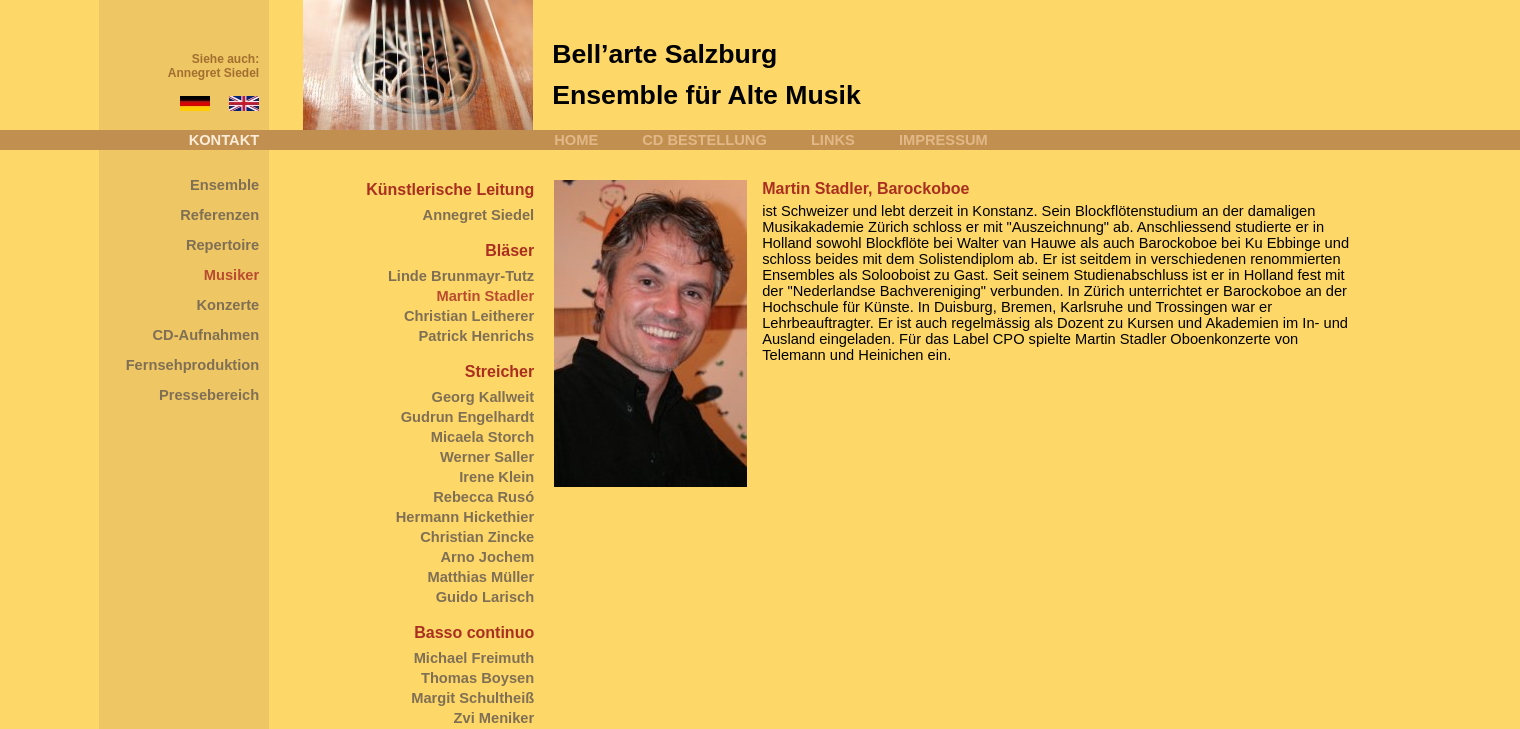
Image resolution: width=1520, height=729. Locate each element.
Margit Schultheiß (472, 698)
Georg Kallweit (483, 397)
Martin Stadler (485, 296)
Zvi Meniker (494, 718)
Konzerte (227, 305)
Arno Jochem (488, 557)
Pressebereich (209, 395)
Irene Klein (496, 477)
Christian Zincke (477, 537)
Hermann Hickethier (465, 517)
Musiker (231, 275)
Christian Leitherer (469, 316)
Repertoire (222, 245)
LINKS (833, 140)
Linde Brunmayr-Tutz (461, 276)
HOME (576, 140)
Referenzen (219, 215)
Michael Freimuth (474, 658)
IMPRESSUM (943, 140)
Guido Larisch (485, 597)
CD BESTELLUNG (704, 140)
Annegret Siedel (213, 73)
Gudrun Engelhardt (468, 417)
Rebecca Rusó (483, 497)
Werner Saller (487, 457)
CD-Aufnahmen (206, 335)
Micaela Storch (482, 437)
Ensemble (224, 185)
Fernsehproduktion (193, 365)
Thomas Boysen (477, 678)
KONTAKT (224, 140)
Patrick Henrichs (477, 336)
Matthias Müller (481, 577)
